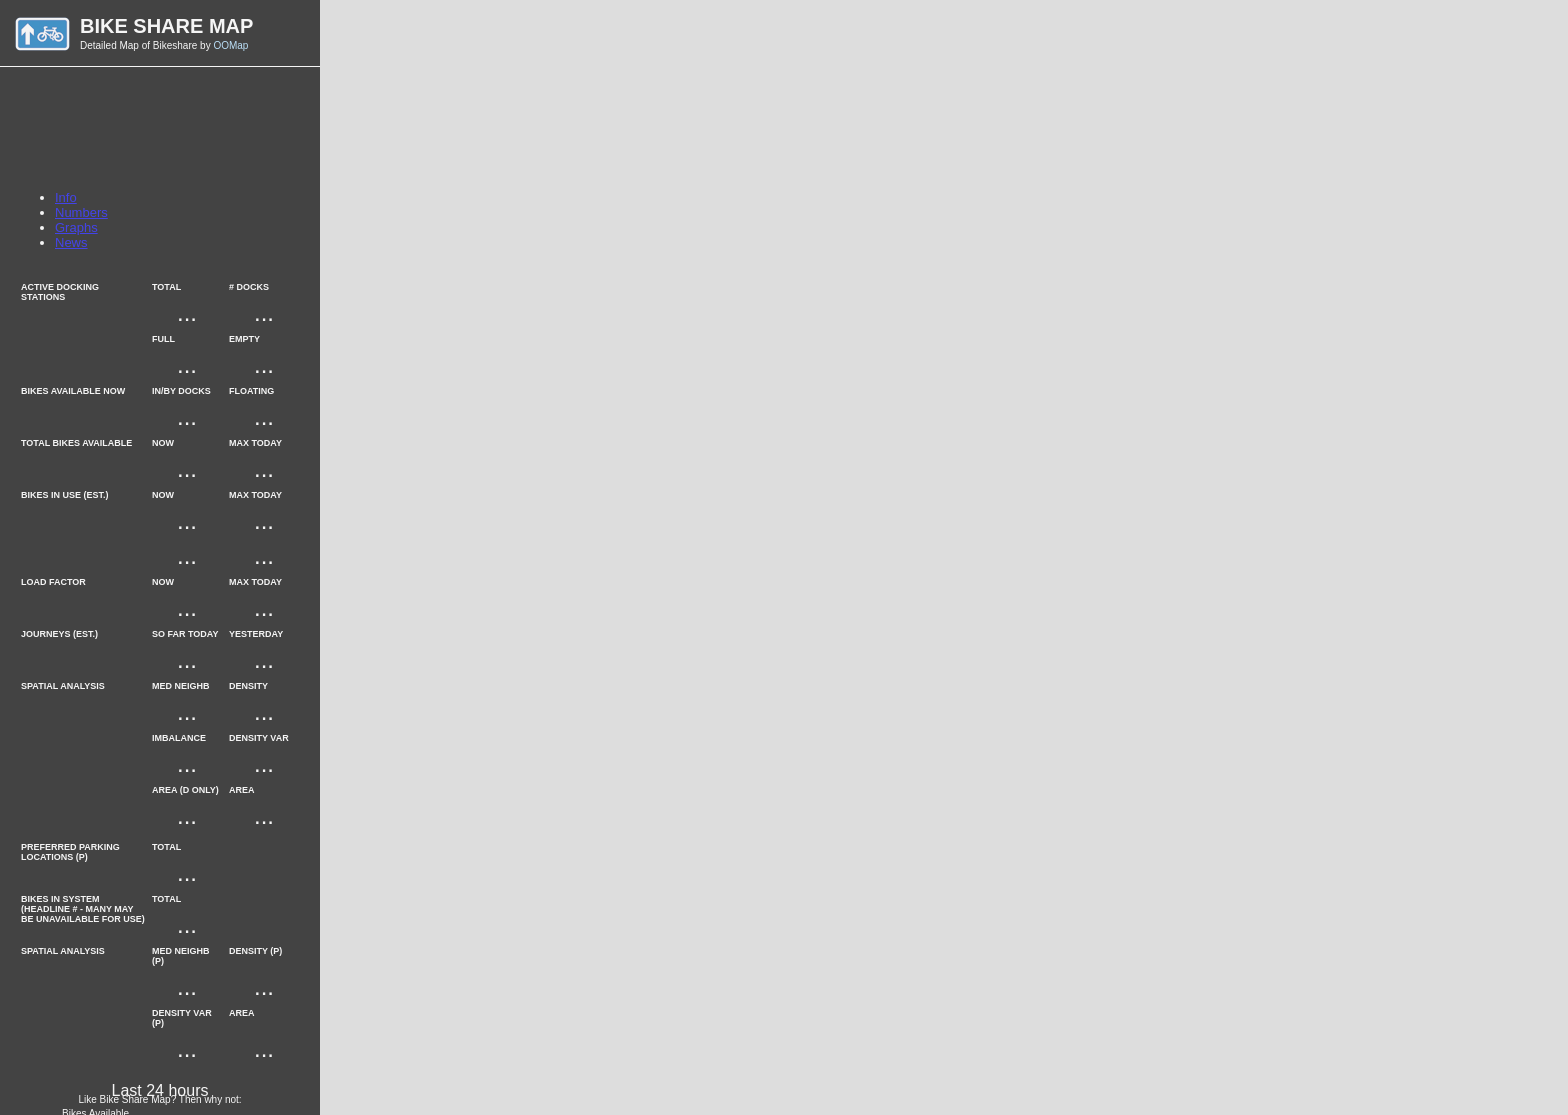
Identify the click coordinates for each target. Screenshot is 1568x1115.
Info (66, 197)
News (71, 242)
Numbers (81, 212)
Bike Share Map (166, 26)
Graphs (76, 227)
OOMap (230, 45)
